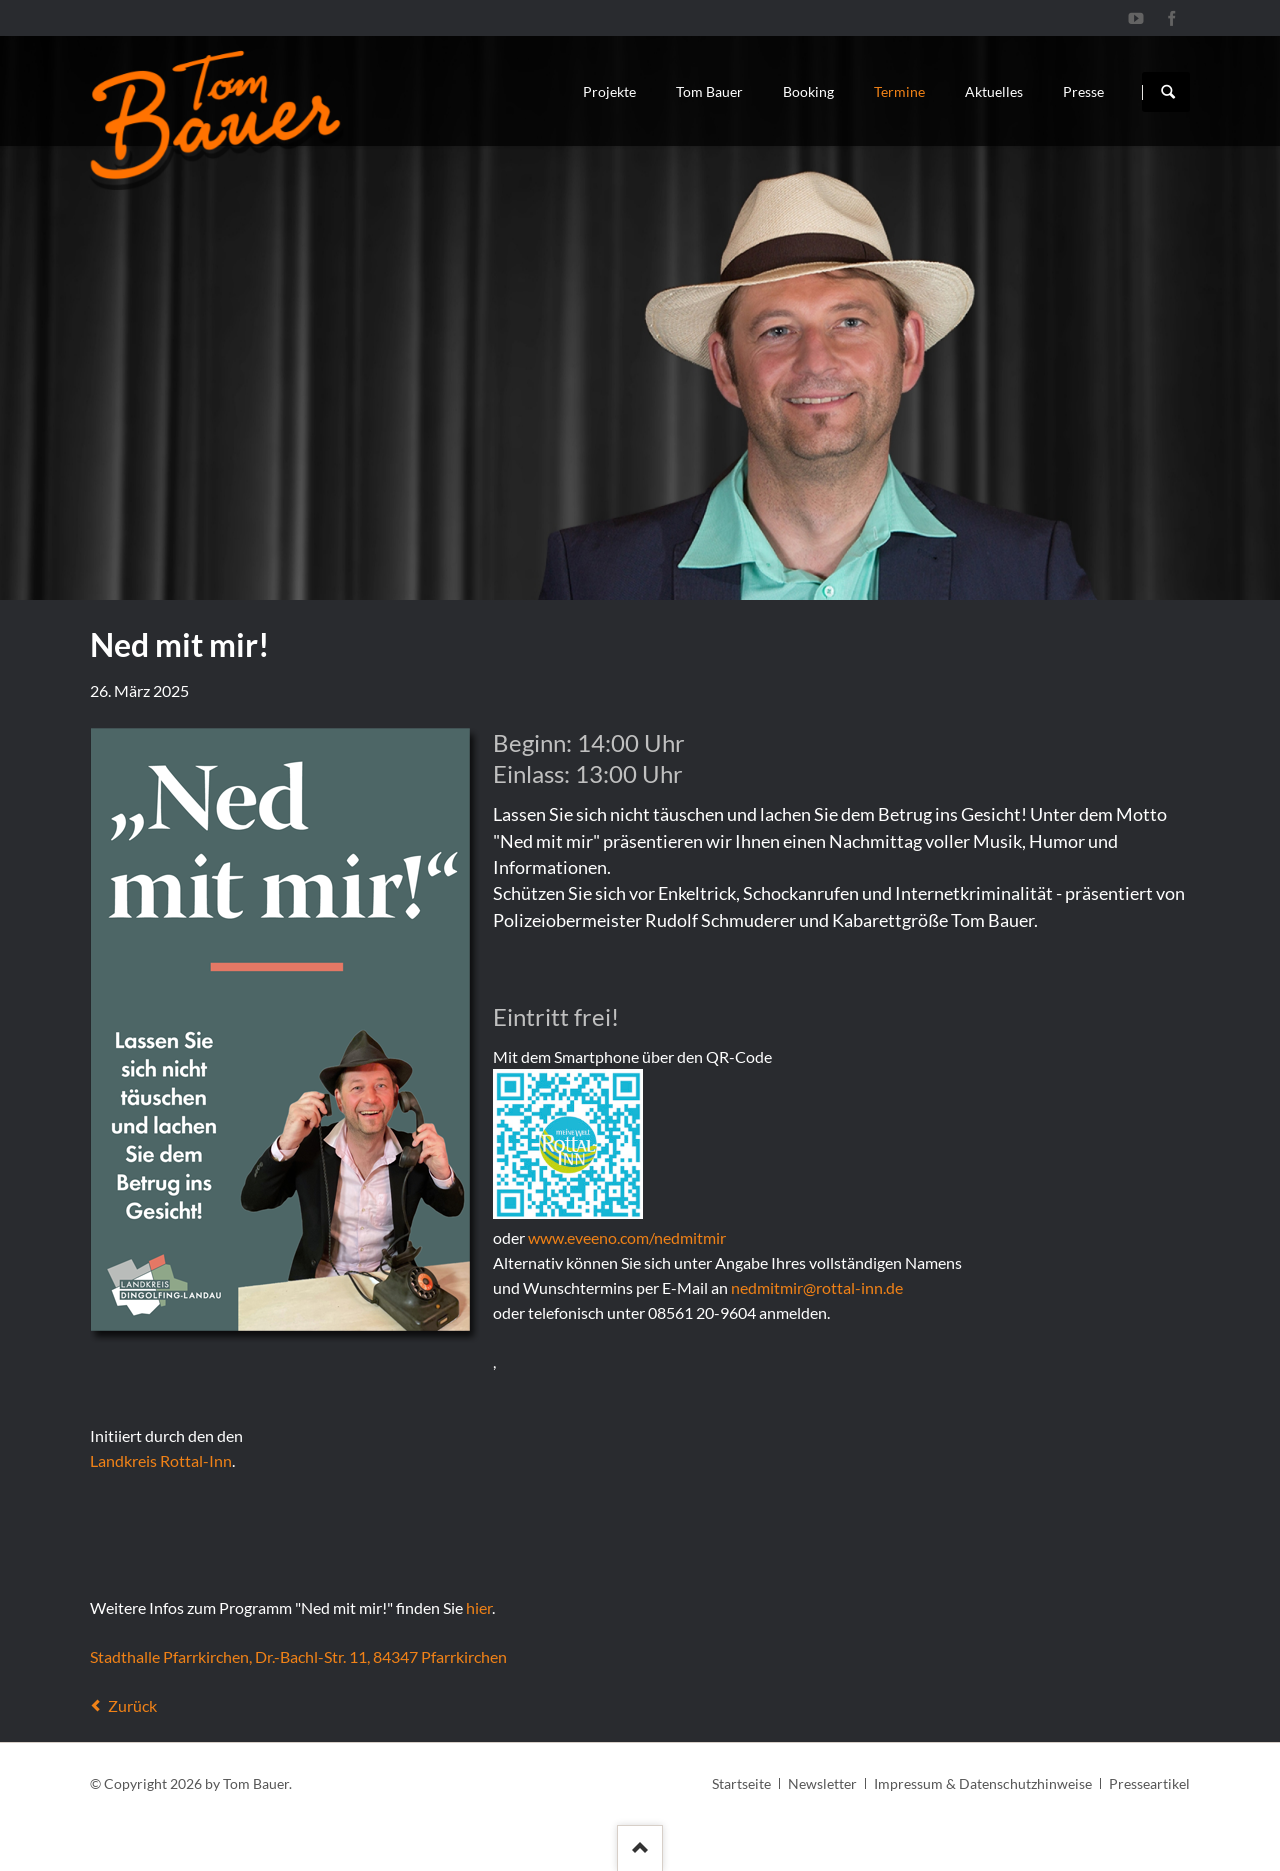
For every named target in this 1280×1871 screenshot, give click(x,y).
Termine (899, 91)
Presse (1083, 91)
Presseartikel (1149, 1783)
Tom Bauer (709, 91)
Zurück (132, 1705)
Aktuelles (994, 91)
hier (479, 1607)
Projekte (609, 91)
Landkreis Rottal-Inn (161, 1460)
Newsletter (822, 1783)
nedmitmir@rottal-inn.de (817, 1287)
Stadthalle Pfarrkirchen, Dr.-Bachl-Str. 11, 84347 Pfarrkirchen (298, 1656)
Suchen (1168, 92)
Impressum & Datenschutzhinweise (983, 1783)
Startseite (741, 1783)
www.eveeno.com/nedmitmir (627, 1237)
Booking (808, 91)
